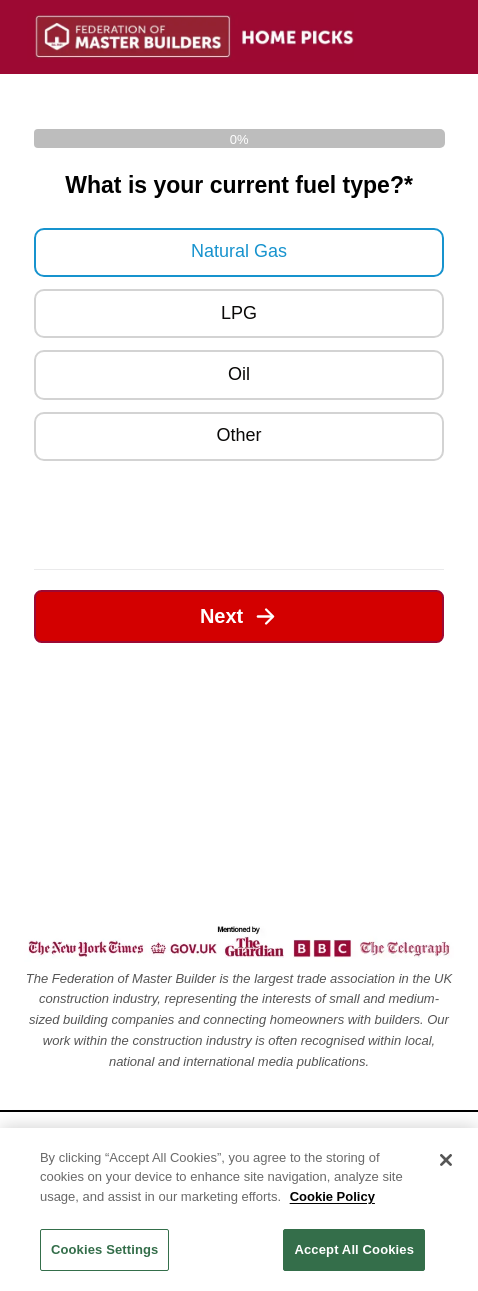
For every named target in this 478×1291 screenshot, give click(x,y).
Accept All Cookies (354, 1249)
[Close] (446, 1160)
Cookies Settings (105, 1249)
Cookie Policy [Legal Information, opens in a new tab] (332, 1196)
